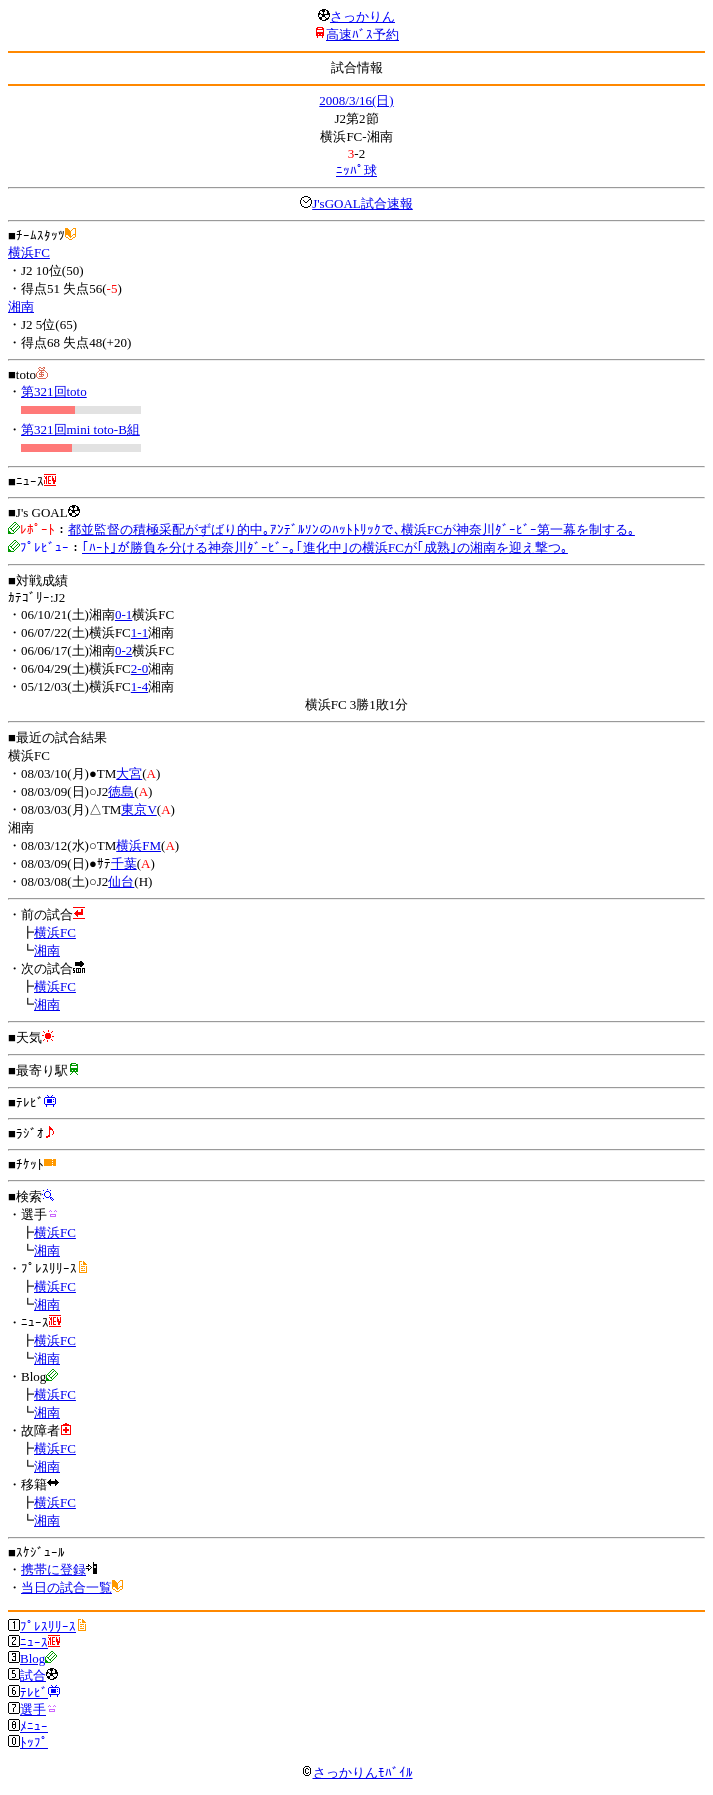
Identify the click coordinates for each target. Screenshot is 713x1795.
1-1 (139, 632)
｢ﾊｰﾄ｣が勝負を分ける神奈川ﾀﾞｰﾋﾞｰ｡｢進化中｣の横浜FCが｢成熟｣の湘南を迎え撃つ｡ (325, 547)
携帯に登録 (53, 1569)
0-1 (123, 614)
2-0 (139, 668)
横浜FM (138, 845)
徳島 (121, 791)
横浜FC (29, 252)
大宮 (129, 773)
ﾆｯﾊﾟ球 (356, 170)
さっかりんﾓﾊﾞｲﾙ (357, 1772)
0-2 (123, 650)
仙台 (121, 881)
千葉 (124, 863)
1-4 (139, 686)
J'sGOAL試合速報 (362, 203)
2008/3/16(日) (356, 100)
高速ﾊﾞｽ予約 (362, 34)
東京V (138, 809)
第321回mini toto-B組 (80, 429)
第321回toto (54, 391)
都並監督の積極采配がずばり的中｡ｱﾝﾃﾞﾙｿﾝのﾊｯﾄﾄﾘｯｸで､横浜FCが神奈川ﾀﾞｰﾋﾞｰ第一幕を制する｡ (351, 529)
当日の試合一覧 (66, 1587)
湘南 (21, 306)
